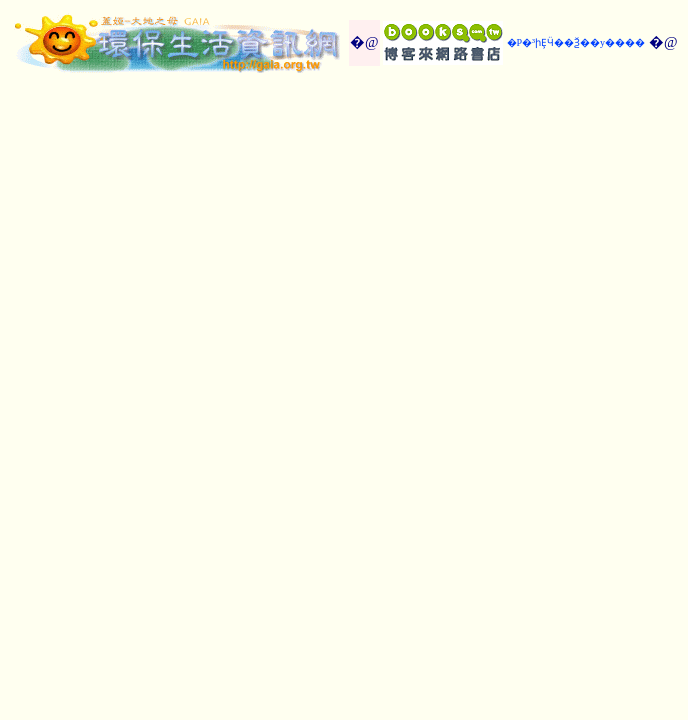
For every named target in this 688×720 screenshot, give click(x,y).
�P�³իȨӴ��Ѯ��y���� (576, 42)
